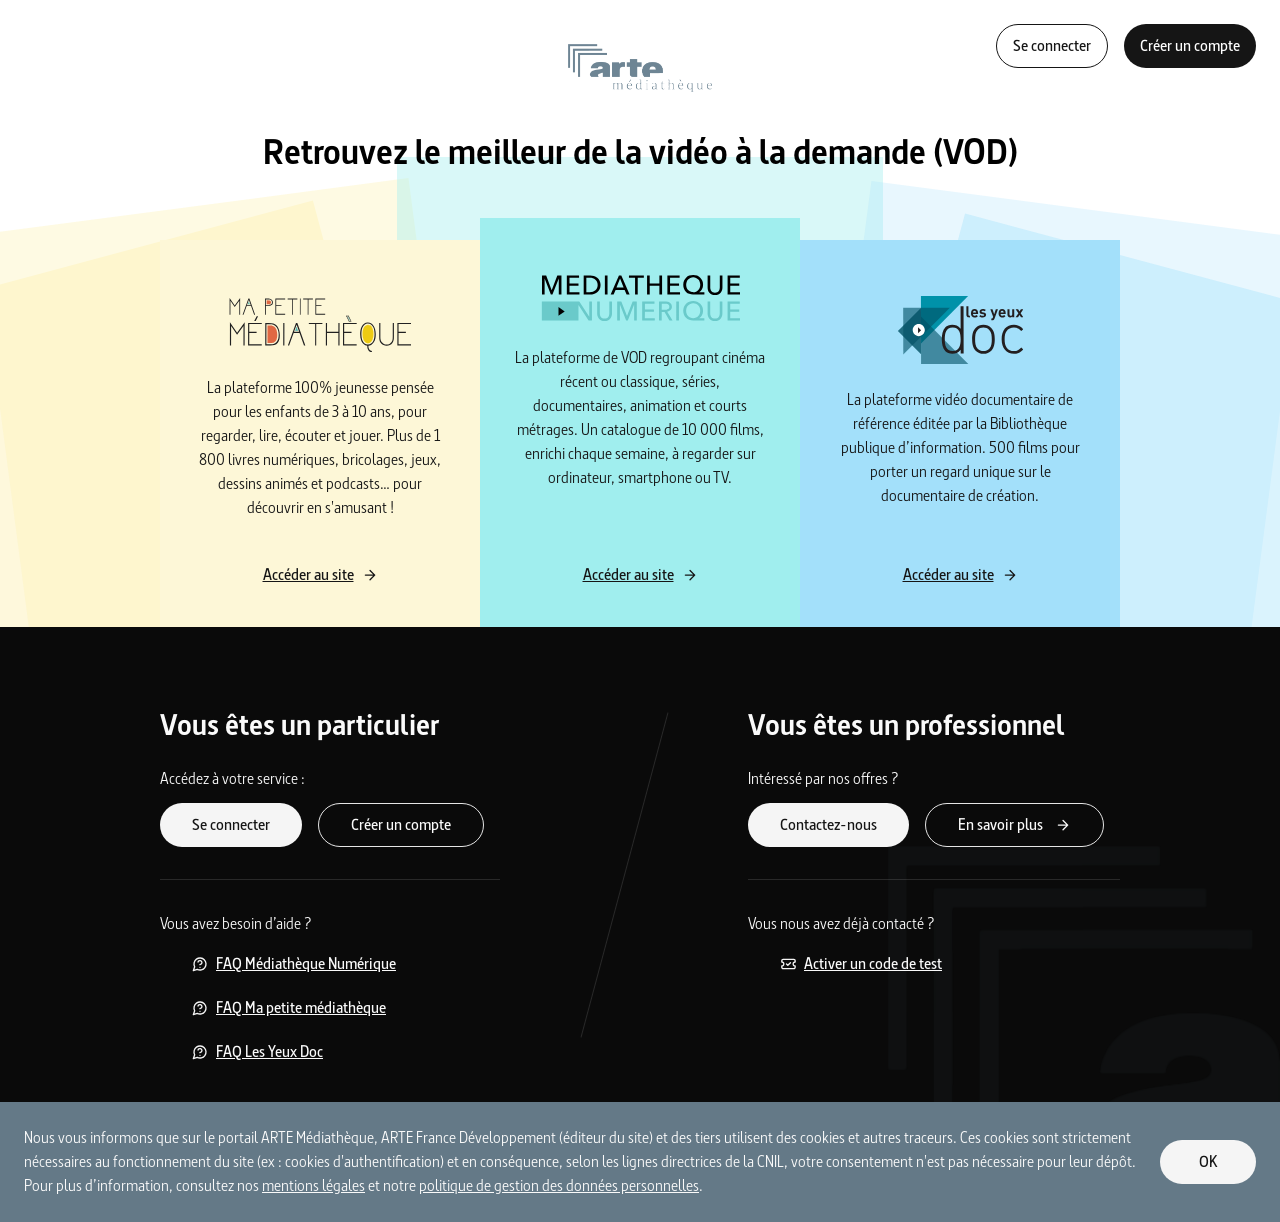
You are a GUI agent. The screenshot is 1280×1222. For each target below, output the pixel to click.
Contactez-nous (828, 824)
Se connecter (1052, 45)
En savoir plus (1014, 824)
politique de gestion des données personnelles (559, 1185)
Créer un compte (1190, 45)
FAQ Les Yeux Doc (257, 1051)
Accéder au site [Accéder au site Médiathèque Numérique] (640, 574)
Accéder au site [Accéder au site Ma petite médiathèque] (320, 574)
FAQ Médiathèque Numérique (294, 963)
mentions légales (313, 1185)
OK (1208, 1161)
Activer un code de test (861, 963)
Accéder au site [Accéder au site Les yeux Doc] (960, 574)
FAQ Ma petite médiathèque (289, 1007)
